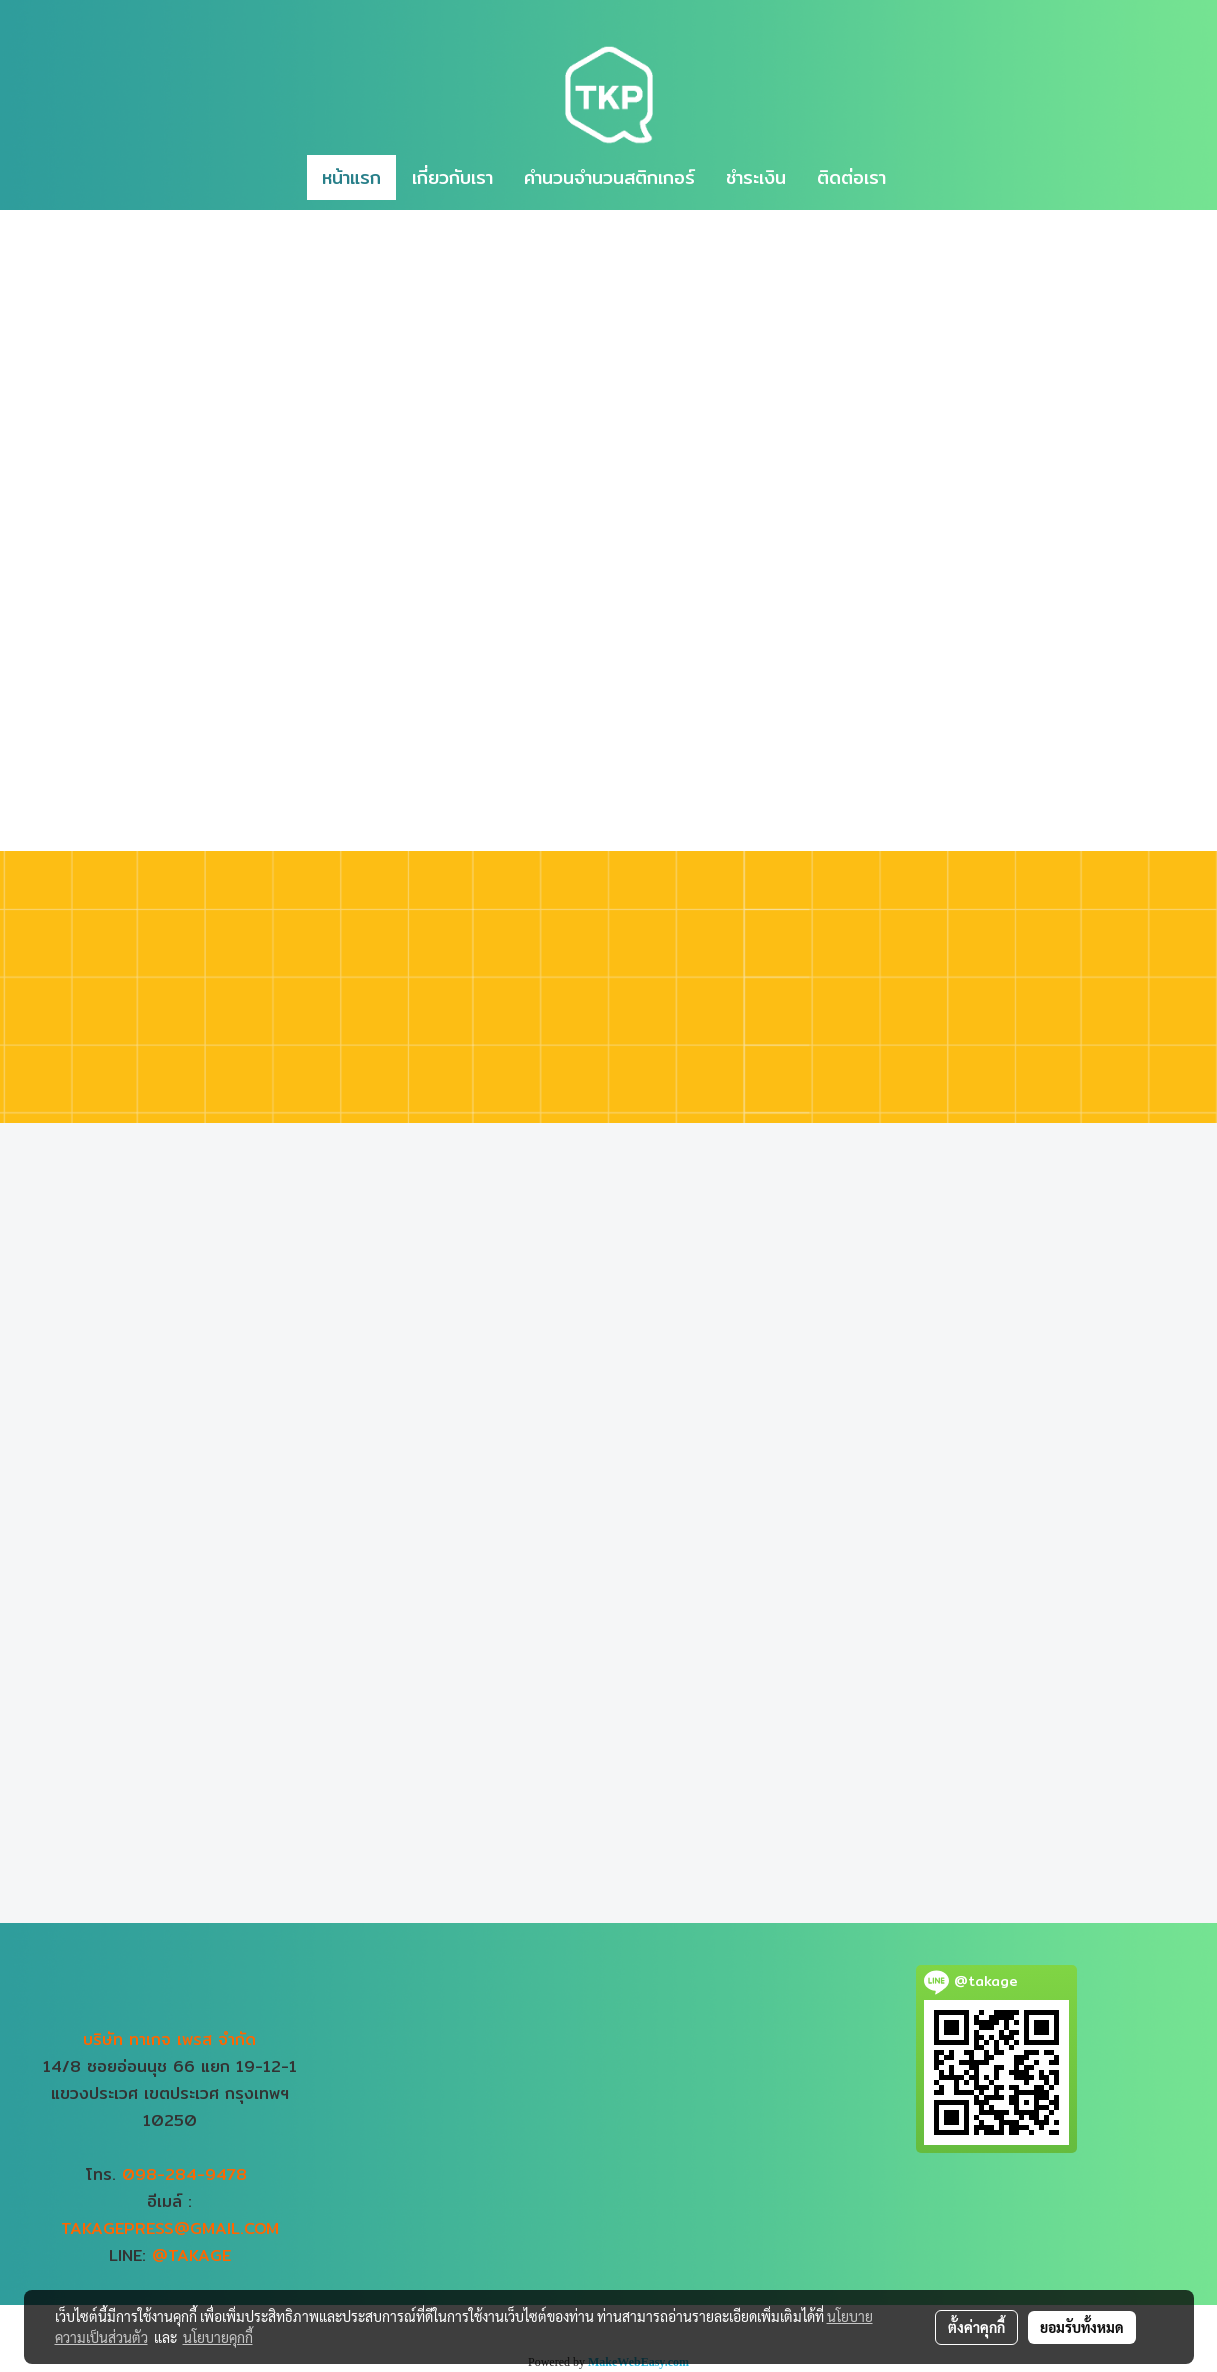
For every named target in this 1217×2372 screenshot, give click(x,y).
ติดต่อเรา (851, 177)
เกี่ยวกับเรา (452, 177)
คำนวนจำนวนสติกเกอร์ (609, 177)
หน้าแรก (351, 177)
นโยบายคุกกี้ (218, 2337)
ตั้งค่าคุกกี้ (976, 2327)
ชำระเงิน (756, 177)
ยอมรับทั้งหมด (1082, 2327)
